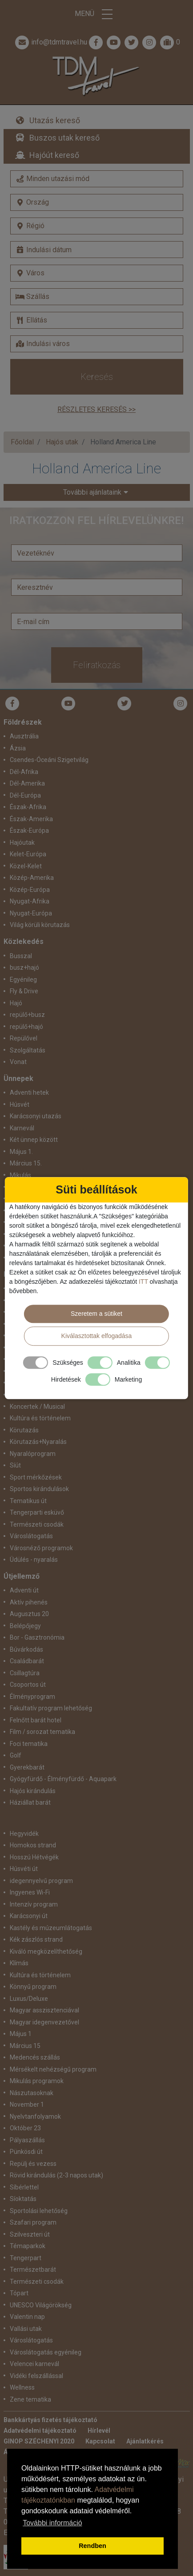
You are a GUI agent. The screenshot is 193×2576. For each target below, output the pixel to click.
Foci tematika (29, 1743)
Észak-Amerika (31, 818)
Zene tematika (30, 2399)
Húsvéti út (24, 1868)
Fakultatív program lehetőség (51, 1708)
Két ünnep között (34, 1139)
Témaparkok (27, 2245)
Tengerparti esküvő (37, 1512)
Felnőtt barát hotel (35, 1720)
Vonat (18, 1061)
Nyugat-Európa (31, 913)
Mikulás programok (37, 2080)
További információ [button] (52, 2523)
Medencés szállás (35, 2057)
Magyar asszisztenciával (44, 2010)
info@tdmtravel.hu (50, 42)
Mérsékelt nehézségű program (53, 2069)
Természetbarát (33, 2269)
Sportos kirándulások (39, 1488)
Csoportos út (28, 1684)
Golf (15, 1755)
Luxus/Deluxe (29, 1998)
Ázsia (18, 748)
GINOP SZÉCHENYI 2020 (39, 2441)
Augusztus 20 (29, 1613)
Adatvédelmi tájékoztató (40, 2430)
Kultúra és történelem (40, 1418)
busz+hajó (24, 967)
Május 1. (21, 1151)
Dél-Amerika (27, 783)
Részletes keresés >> (96, 409)
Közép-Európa (30, 889)
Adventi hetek (29, 1092)
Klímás (19, 1963)
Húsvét (19, 1104)
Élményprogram (32, 1696)
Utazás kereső (54, 120)
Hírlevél (99, 2430)
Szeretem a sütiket (96, 1313)
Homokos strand (33, 1845)
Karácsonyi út (29, 1915)
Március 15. (26, 1163)
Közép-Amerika (32, 877)
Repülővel (23, 1038)
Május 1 (21, 2033)
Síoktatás (23, 2198)
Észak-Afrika (28, 806)
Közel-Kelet (26, 866)
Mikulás (20, 1175)
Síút (15, 1465)
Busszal (21, 955)
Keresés (96, 376)
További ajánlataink (92, 492)
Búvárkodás (26, 1649)
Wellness (22, 2387)
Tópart (19, 2293)
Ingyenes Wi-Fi (30, 1892)
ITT (143, 1281)
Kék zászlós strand (36, 1939)
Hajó (16, 1003)
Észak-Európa (29, 830)
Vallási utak (26, 2328)
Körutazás (24, 1430)
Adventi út (24, 1590)
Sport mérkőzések (36, 1477)
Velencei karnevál (34, 2363)
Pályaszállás (27, 2140)
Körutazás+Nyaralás (38, 1441)
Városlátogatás (31, 1536)
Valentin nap (27, 2316)
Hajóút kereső (54, 155)
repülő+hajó (26, 1026)
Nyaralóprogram (33, 1453)
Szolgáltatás (27, 1050)
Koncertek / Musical (37, 1406)
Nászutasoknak (31, 2092)
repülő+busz (27, 1014)
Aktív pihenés (29, 1602)
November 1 (27, 2104)
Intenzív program (34, 1904)
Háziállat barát (30, 1802)
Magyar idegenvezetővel (44, 2022)
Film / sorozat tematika (42, 1731)
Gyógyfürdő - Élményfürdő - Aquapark (63, 1778)
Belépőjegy (25, 1625)
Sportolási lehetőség (39, 2210)
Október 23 (25, 2128)
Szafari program (33, 2222)
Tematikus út (28, 1500)
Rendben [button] (92, 2545)
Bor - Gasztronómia (37, 1637)
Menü (96, 14)
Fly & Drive (24, 991)
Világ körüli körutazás (40, 924)
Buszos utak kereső (64, 137)
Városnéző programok (41, 1548)
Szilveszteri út (30, 2234)
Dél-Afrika (24, 771)
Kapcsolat (100, 2441)
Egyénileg (23, 979)
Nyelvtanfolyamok (35, 2116)
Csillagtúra (25, 1673)
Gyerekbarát (27, 1767)
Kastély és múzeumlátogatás (51, 1927)
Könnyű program (33, 1986)
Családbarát (27, 1661)
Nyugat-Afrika (29, 901)
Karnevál (22, 1128)
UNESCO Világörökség (41, 2305)
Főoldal (22, 442)
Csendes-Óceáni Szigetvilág (49, 759)
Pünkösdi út (26, 2151)
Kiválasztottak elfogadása (96, 1335)
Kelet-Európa (28, 854)
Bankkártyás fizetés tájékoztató (50, 2419)
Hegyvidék (24, 1833)
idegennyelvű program (41, 1880)
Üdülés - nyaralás (34, 1559)
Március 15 (25, 2045)
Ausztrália (24, 736)
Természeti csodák (37, 1524)
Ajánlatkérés (145, 2441)
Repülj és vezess (33, 2163)
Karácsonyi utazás (35, 1116)
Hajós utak (62, 442)
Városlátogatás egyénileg (45, 2352)
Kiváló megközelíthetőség (46, 1951)
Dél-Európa (25, 795)
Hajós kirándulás (33, 1790)
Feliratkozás (97, 665)
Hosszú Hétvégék (34, 1857)
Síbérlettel (24, 2187)
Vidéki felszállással (36, 2375)
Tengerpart (25, 2258)
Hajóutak (22, 842)
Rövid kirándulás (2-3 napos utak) (56, 2175)
